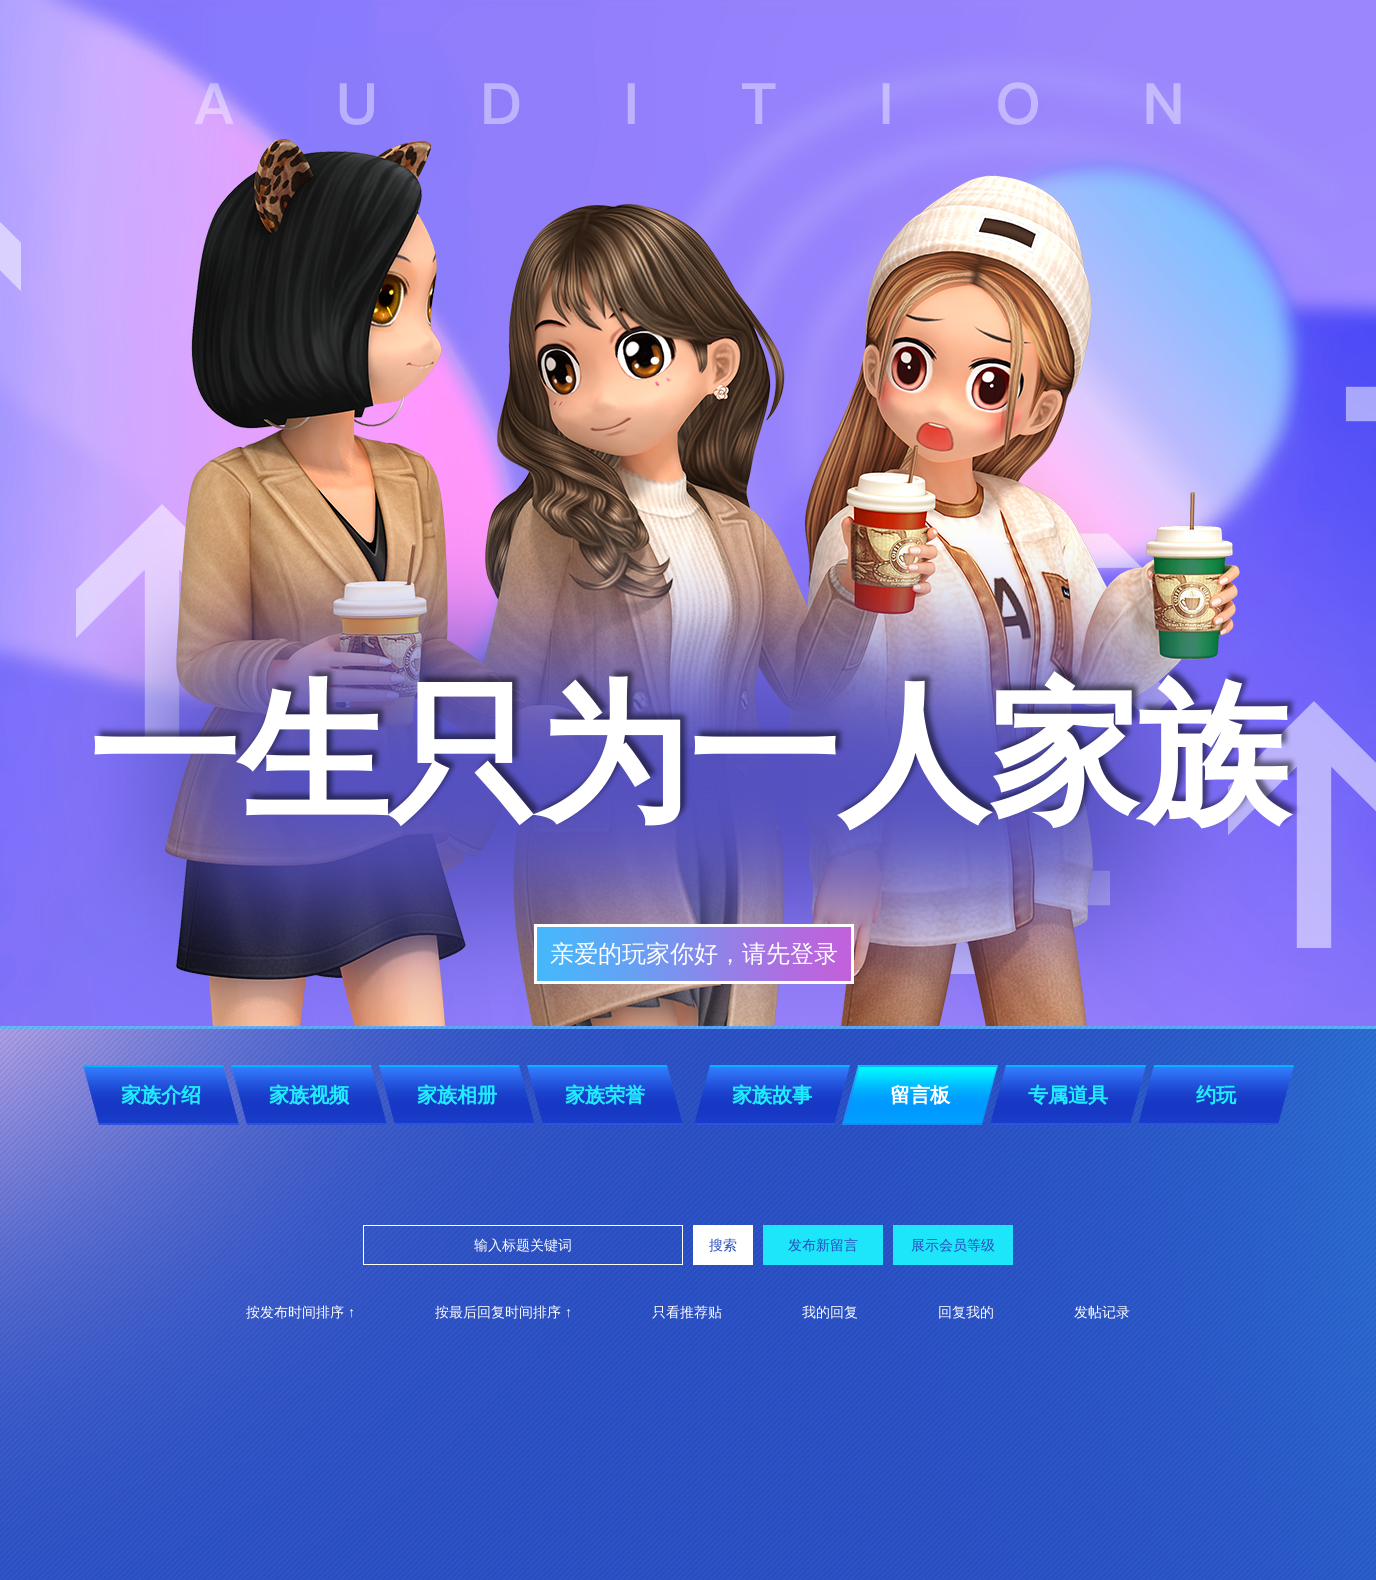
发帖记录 (1102, 1312)
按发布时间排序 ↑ (300, 1312)
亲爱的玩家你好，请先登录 (694, 953)
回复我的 (966, 1312)
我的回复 (830, 1312)
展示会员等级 (953, 1245)
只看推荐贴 (687, 1312)
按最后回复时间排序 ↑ (503, 1312)
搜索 (723, 1245)
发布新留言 (823, 1245)
